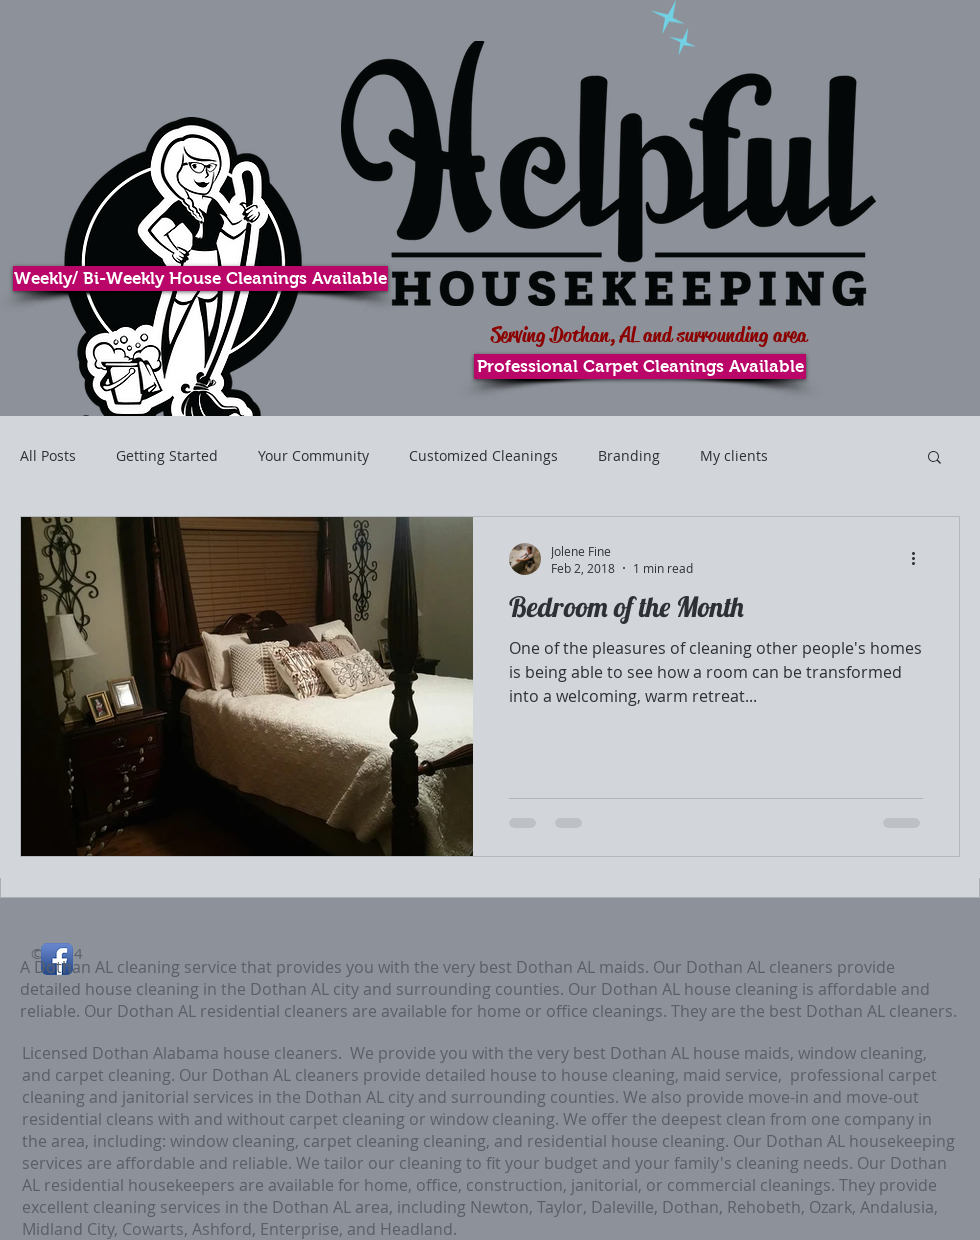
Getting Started (167, 455)
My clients (734, 455)
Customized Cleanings (483, 455)
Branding (629, 455)
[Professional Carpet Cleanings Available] (640, 366)
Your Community (313, 455)
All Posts (48, 455)
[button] (934, 458)
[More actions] (920, 559)
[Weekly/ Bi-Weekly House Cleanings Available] (200, 278)
